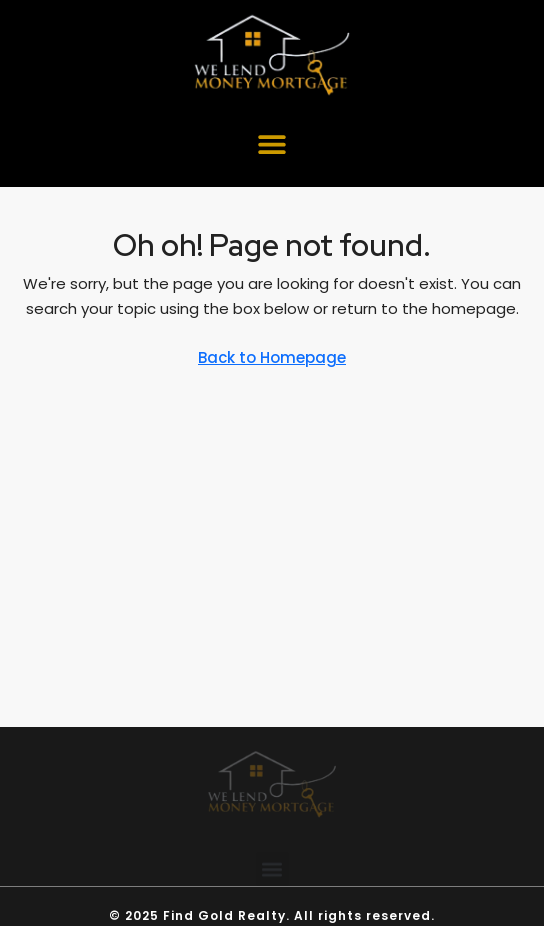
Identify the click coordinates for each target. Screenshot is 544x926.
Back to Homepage (272, 357)
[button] (272, 144)
